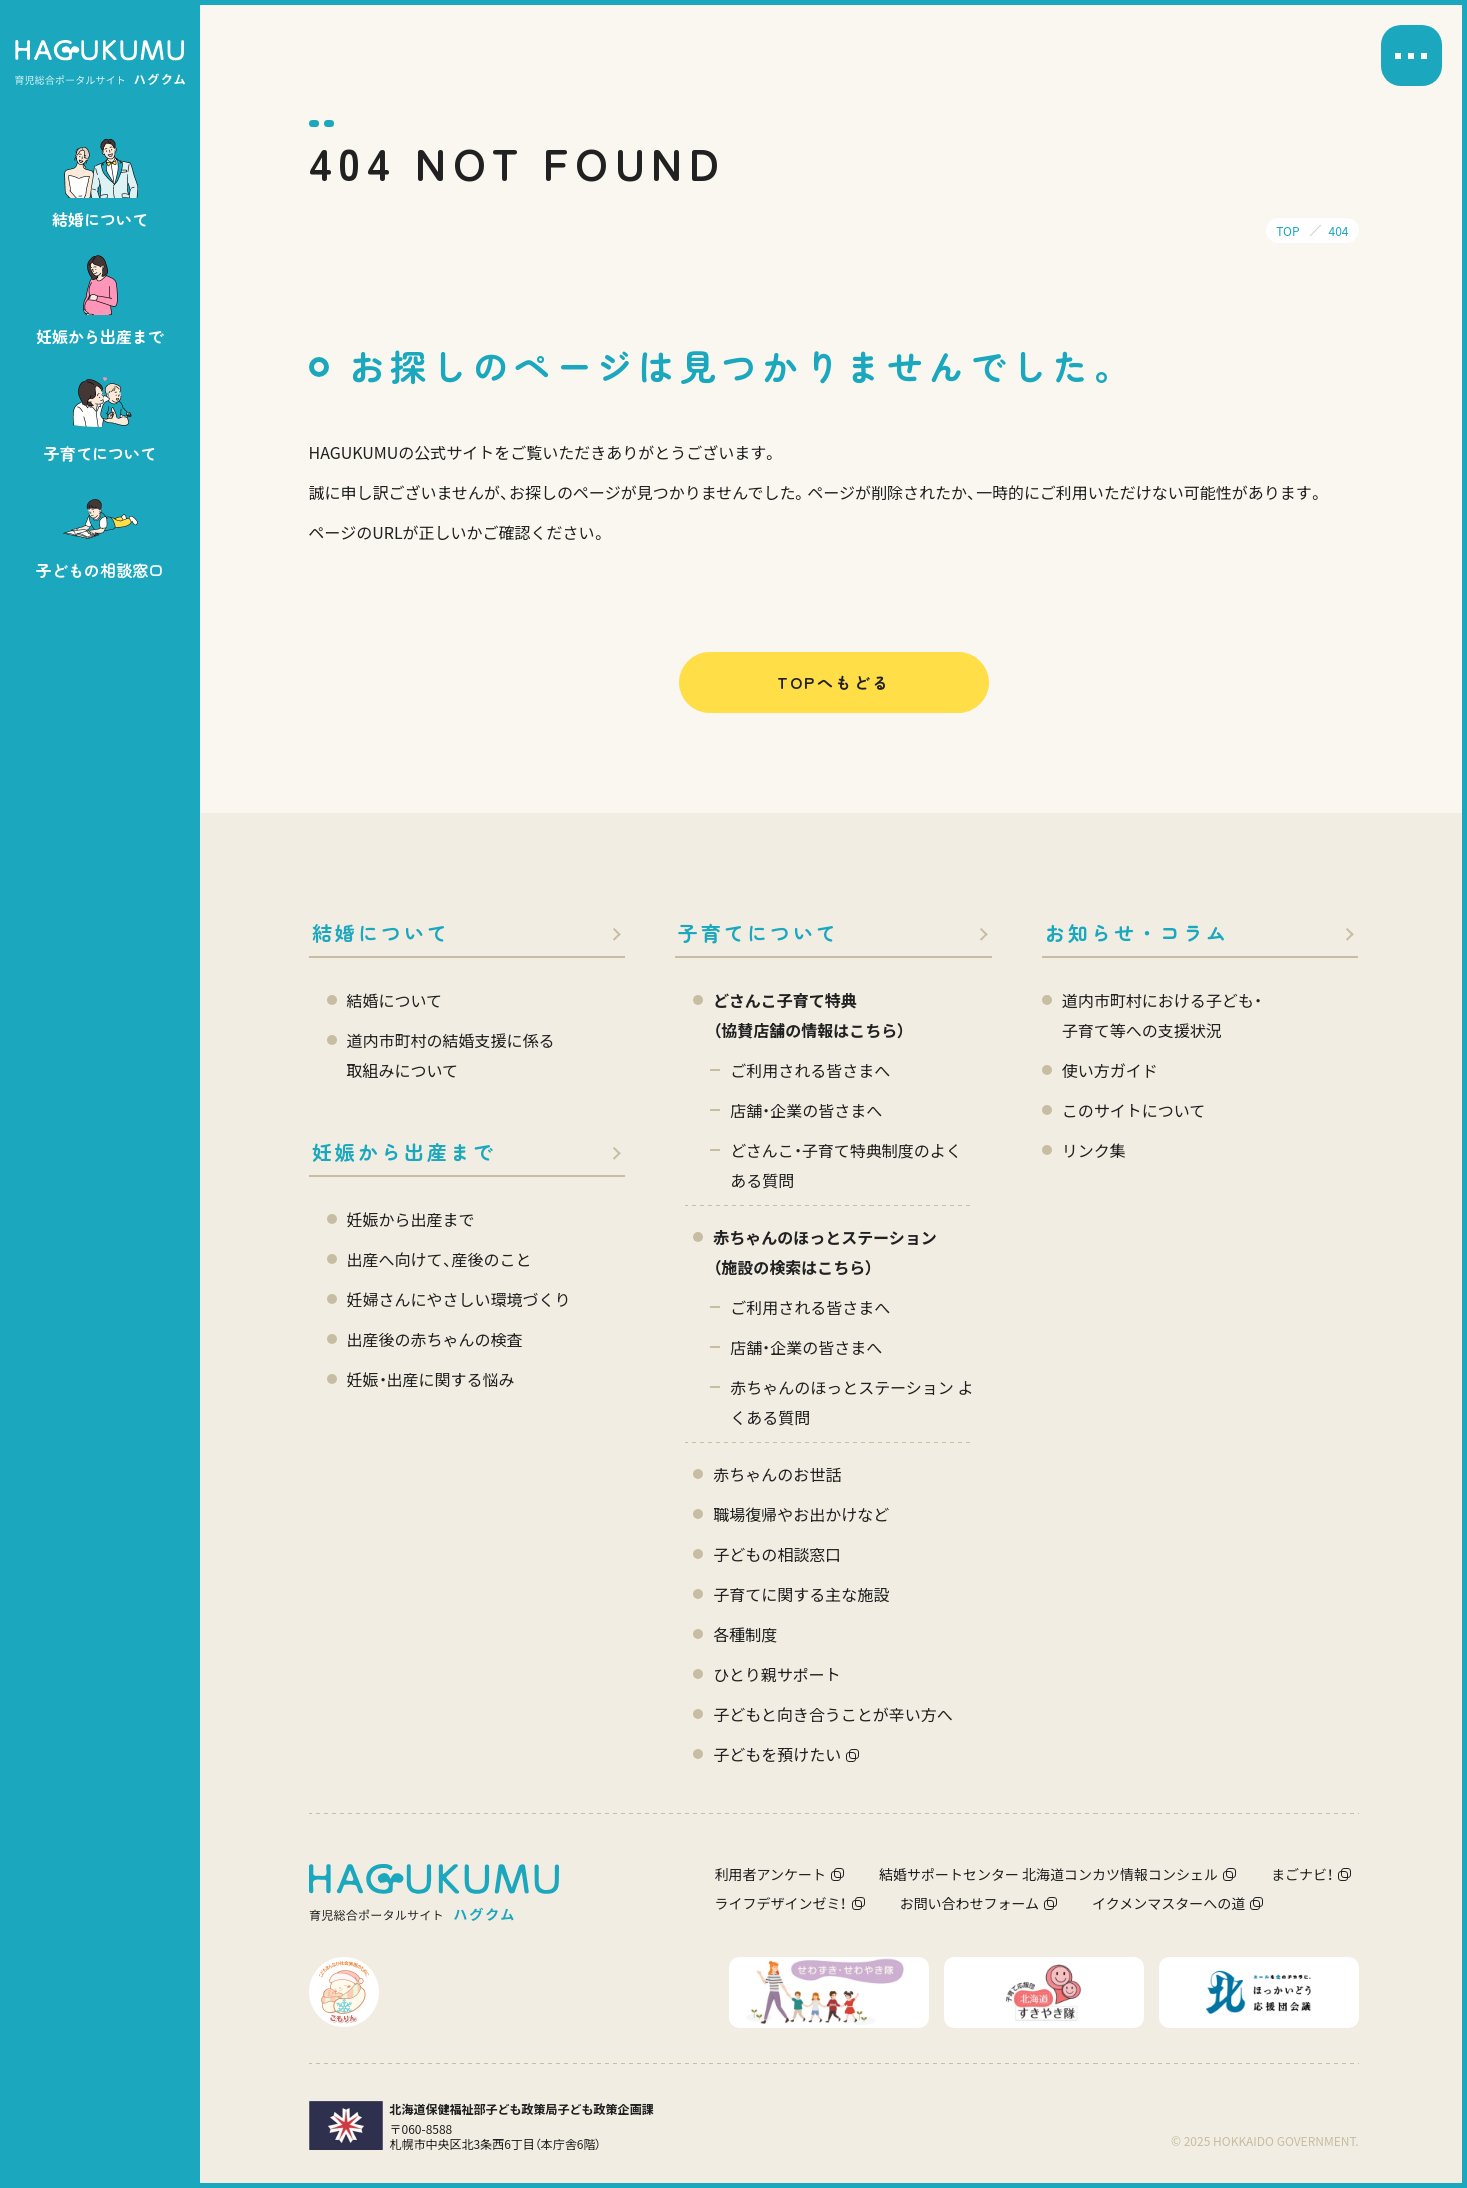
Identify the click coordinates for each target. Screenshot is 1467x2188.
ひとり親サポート (777, 1674)
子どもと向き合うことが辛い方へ (833, 1714)
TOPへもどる (834, 682)
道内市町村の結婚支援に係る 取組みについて (451, 1055)
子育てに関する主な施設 (801, 1594)
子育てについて (758, 932)
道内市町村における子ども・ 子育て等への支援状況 (1162, 1015)
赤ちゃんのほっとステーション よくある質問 (851, 1402)
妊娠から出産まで (404, 1151)
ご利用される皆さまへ (810, 1070)
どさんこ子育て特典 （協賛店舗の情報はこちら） (809, 1015)
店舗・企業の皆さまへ (806, 1110)
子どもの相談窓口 (777, 1554)
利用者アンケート (770, 1874)
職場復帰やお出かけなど (801, 1514)
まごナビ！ (1302, 1874)
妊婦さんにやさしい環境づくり (459, 1299)
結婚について (381, 932)
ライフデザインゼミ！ (781, 1903)
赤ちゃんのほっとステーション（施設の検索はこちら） (825, 1252)
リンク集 (1094, 1150)
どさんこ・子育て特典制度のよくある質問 (846, 1165)
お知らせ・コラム (1137, 932)
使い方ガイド (1110, 1070)
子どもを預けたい (777, 1754)
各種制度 (745, 1634)
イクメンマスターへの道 (1168, 1903)
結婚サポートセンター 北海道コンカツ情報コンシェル (1048, 1874)
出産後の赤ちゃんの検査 (435, 1339)
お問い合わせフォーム (970, 1903)
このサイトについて (1134, 1110)
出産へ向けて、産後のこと (439, 1259)
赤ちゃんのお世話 (777, 1474)
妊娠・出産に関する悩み (431, 1379)
